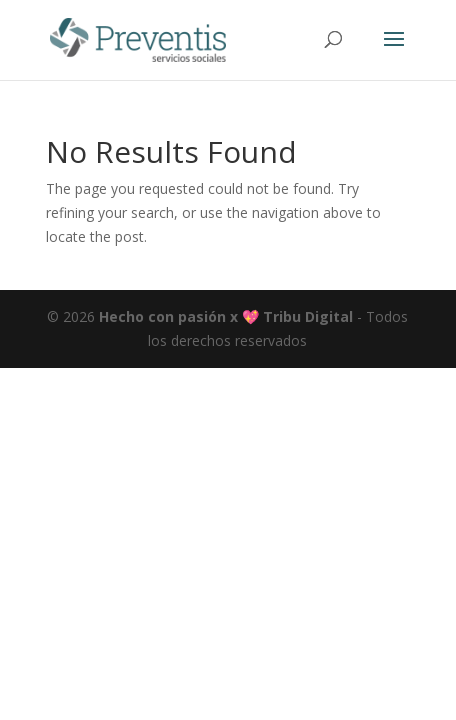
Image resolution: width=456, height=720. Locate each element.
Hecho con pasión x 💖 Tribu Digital (224, 316)
